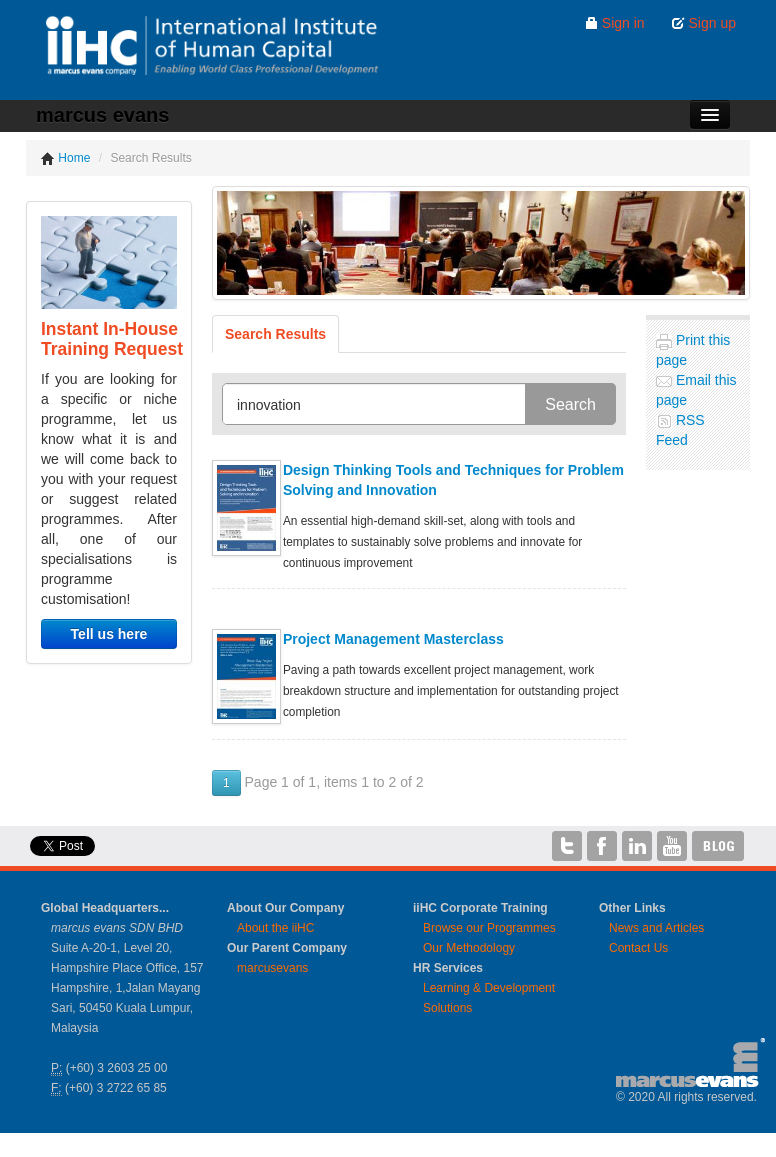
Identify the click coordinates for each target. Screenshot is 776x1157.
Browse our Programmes (489, 928)
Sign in (614, 23)
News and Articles (656, 928)
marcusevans (272, 968)
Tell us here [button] (109, 634)
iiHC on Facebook (602, 846)
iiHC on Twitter (567, 846)
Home (65, 158)
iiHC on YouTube (672, 846)
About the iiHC (275, 928)
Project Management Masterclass (393, 639)
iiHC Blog (718, 846)
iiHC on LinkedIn (637, 846)
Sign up (703, 23)
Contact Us (638, 948)
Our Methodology (469, 948)
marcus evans (102, 115)
